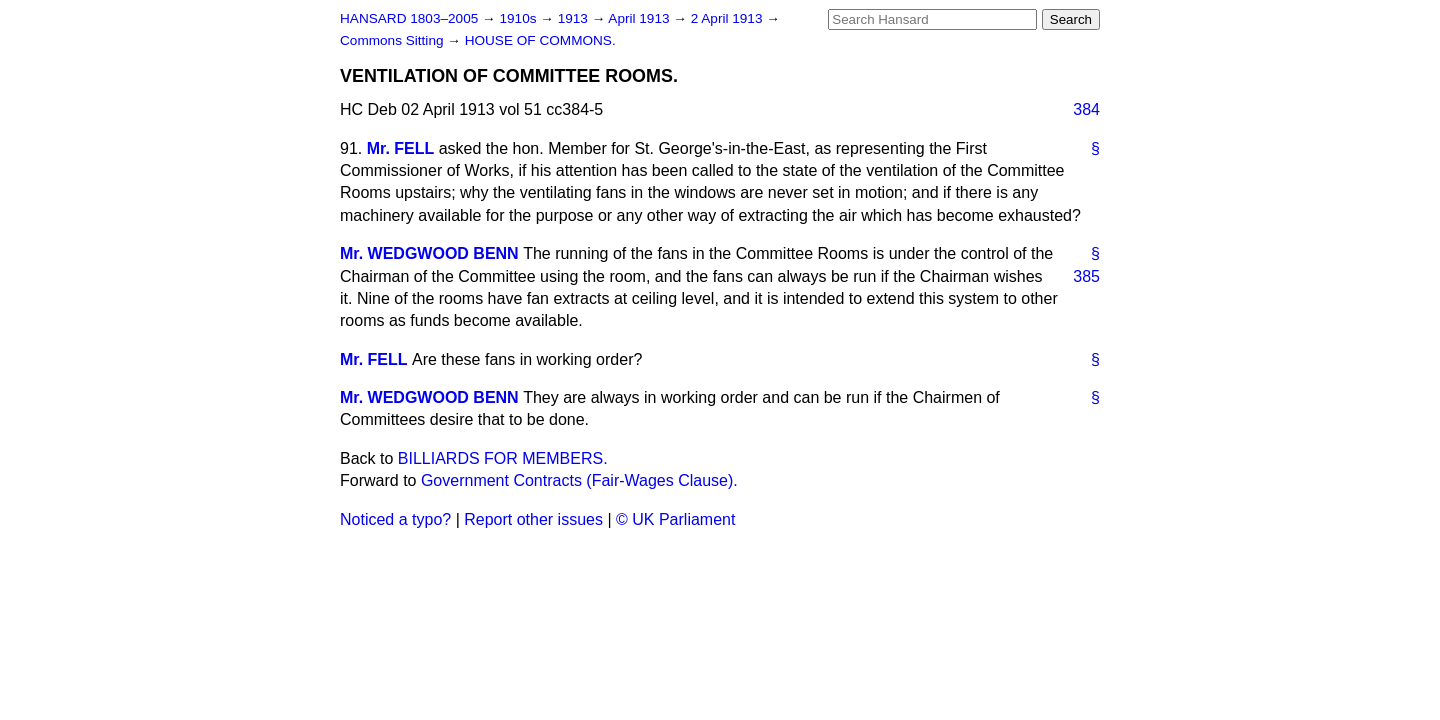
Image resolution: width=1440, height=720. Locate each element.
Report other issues (533, 519)
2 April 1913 (729, 18)
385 (1086, 276)
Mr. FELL (401, 148)
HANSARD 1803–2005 (409, 18)
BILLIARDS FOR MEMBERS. (503, 458)
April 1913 (640, 18)
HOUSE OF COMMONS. (540, 40)
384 (1086, 109)
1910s (519, 18)
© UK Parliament (675, 519)
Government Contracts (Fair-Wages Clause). (579, 480)
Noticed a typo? (395, 519)
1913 (575, 18)
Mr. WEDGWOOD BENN (429, 253)
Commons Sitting (393, 40)
